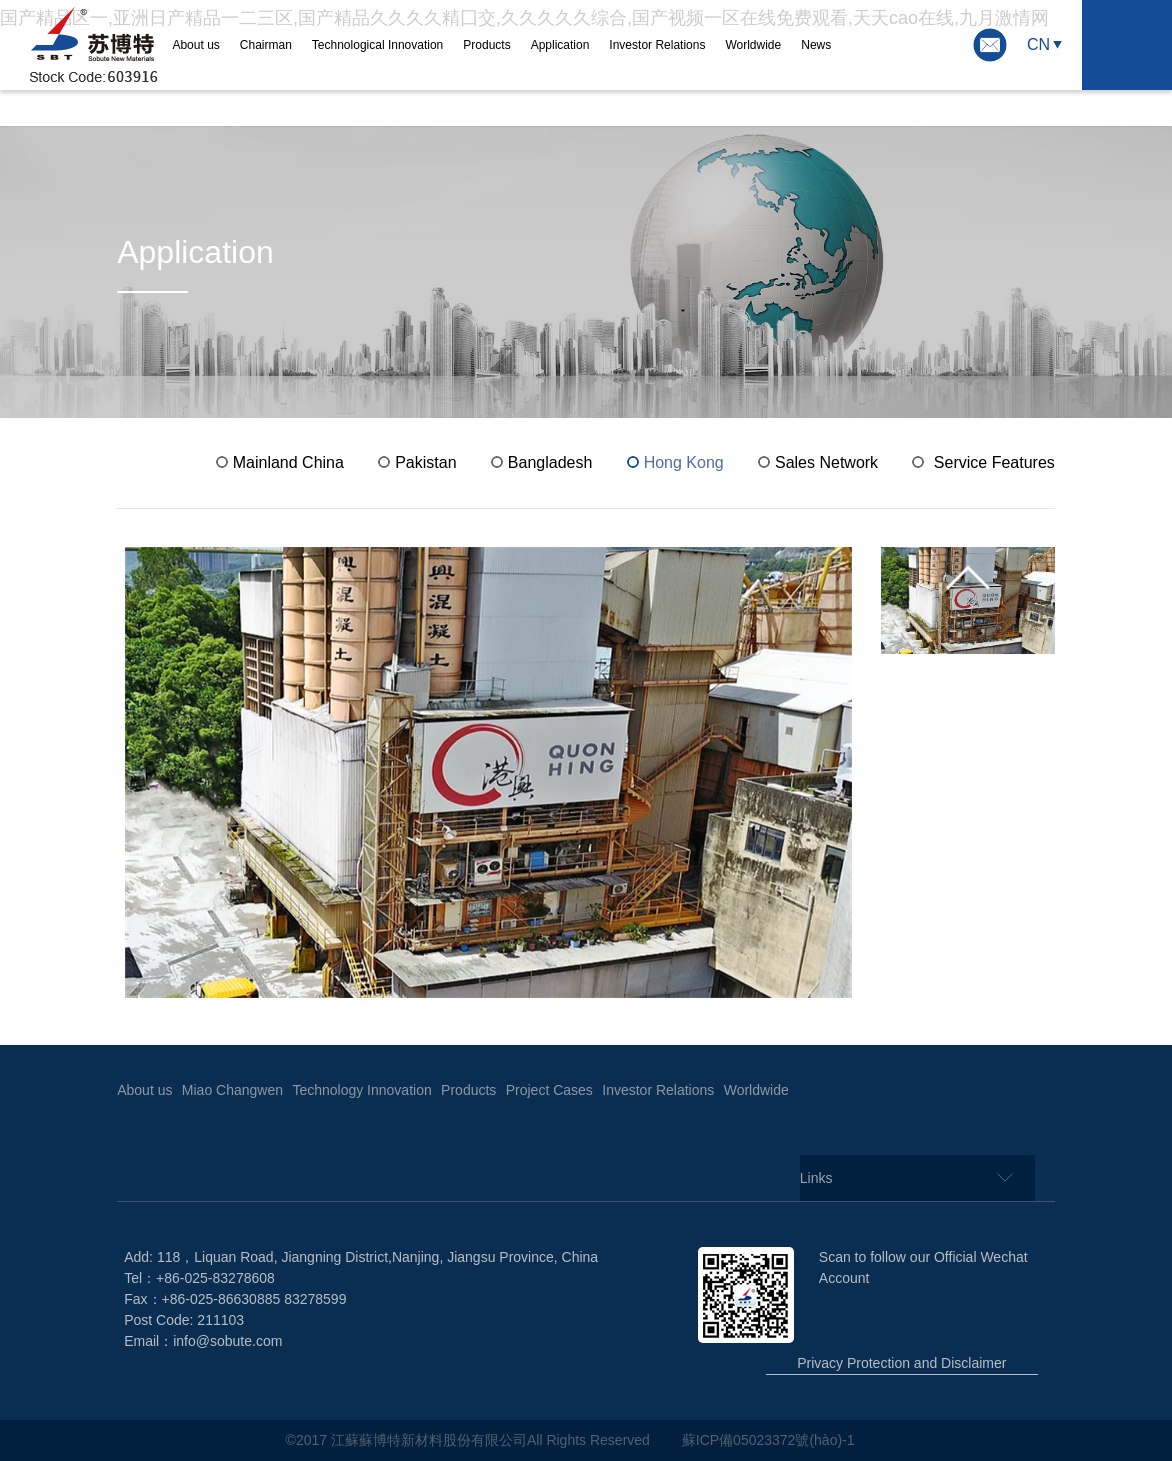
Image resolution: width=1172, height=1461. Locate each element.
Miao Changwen (232, 1090)
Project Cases (549, 1090)
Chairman (266, 45)
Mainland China (288, 462)
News (816, 45)
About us (195, 45)
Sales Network (826, 462)
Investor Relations (657, 45)
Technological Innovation (377, 45)
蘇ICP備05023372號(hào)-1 (770, 1440)
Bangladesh (550, 462)
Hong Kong (684, 462)
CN (1038, 44)
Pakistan (425, 462)
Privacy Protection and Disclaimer (901, 1363)
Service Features (994, 462)
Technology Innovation (361, 1090)
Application (560, 45)
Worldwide (753, 45)
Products (486, 45)
